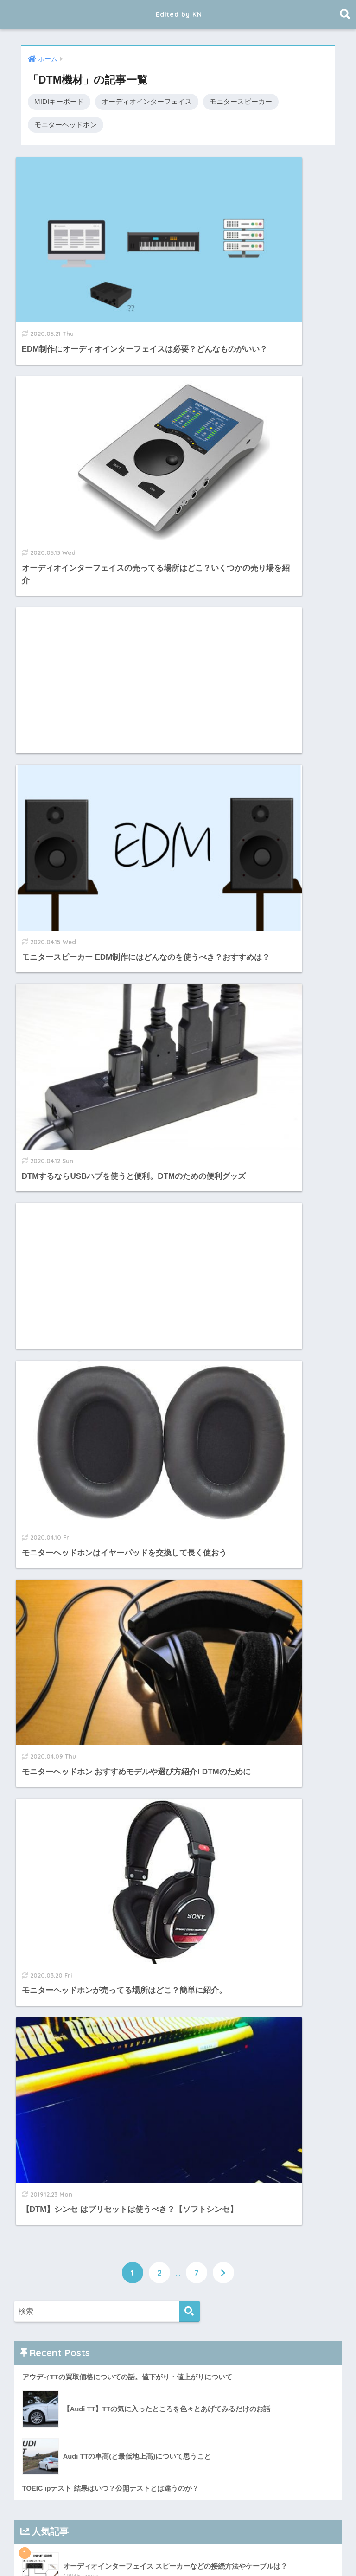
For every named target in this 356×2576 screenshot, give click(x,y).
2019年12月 (47, 2314)
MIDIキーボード (59, 101)
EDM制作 (130, 2551)
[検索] (189, 1012)
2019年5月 (45, 2461)
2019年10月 (47, 2356)
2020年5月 (45, 2210)
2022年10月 (47, 2063)
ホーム (60, 2551)
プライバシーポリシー (61, 1732)
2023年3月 (45, 2042)
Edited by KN (179, 14)
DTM (93, 2551)
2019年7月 (45, 2419)
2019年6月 (45, 2440)
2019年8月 (45, 2398)
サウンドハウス (48, 1623)
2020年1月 (45, 2294)
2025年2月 (45, 1937)
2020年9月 (45, 2189)
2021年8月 (45, 2105)
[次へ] (223, 973)
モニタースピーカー (241, 101)
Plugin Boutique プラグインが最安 (81, 1642)
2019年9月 (45, 2377)
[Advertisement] (95, 394)
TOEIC (170, 2551)
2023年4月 (45, 2021)
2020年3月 (45, 2251)
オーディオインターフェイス (147, 101)
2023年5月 (45, 2000)
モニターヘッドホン (65, 124)
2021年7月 (45, 2126)
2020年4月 (45, 2230)
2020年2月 (45, 2273)
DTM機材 (209, 2551)
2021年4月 (45, 2147)
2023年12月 (47, 1958)
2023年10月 (47, 1979)
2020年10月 (47, 2168)
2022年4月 (45, 2084)
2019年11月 (47, 2335)
